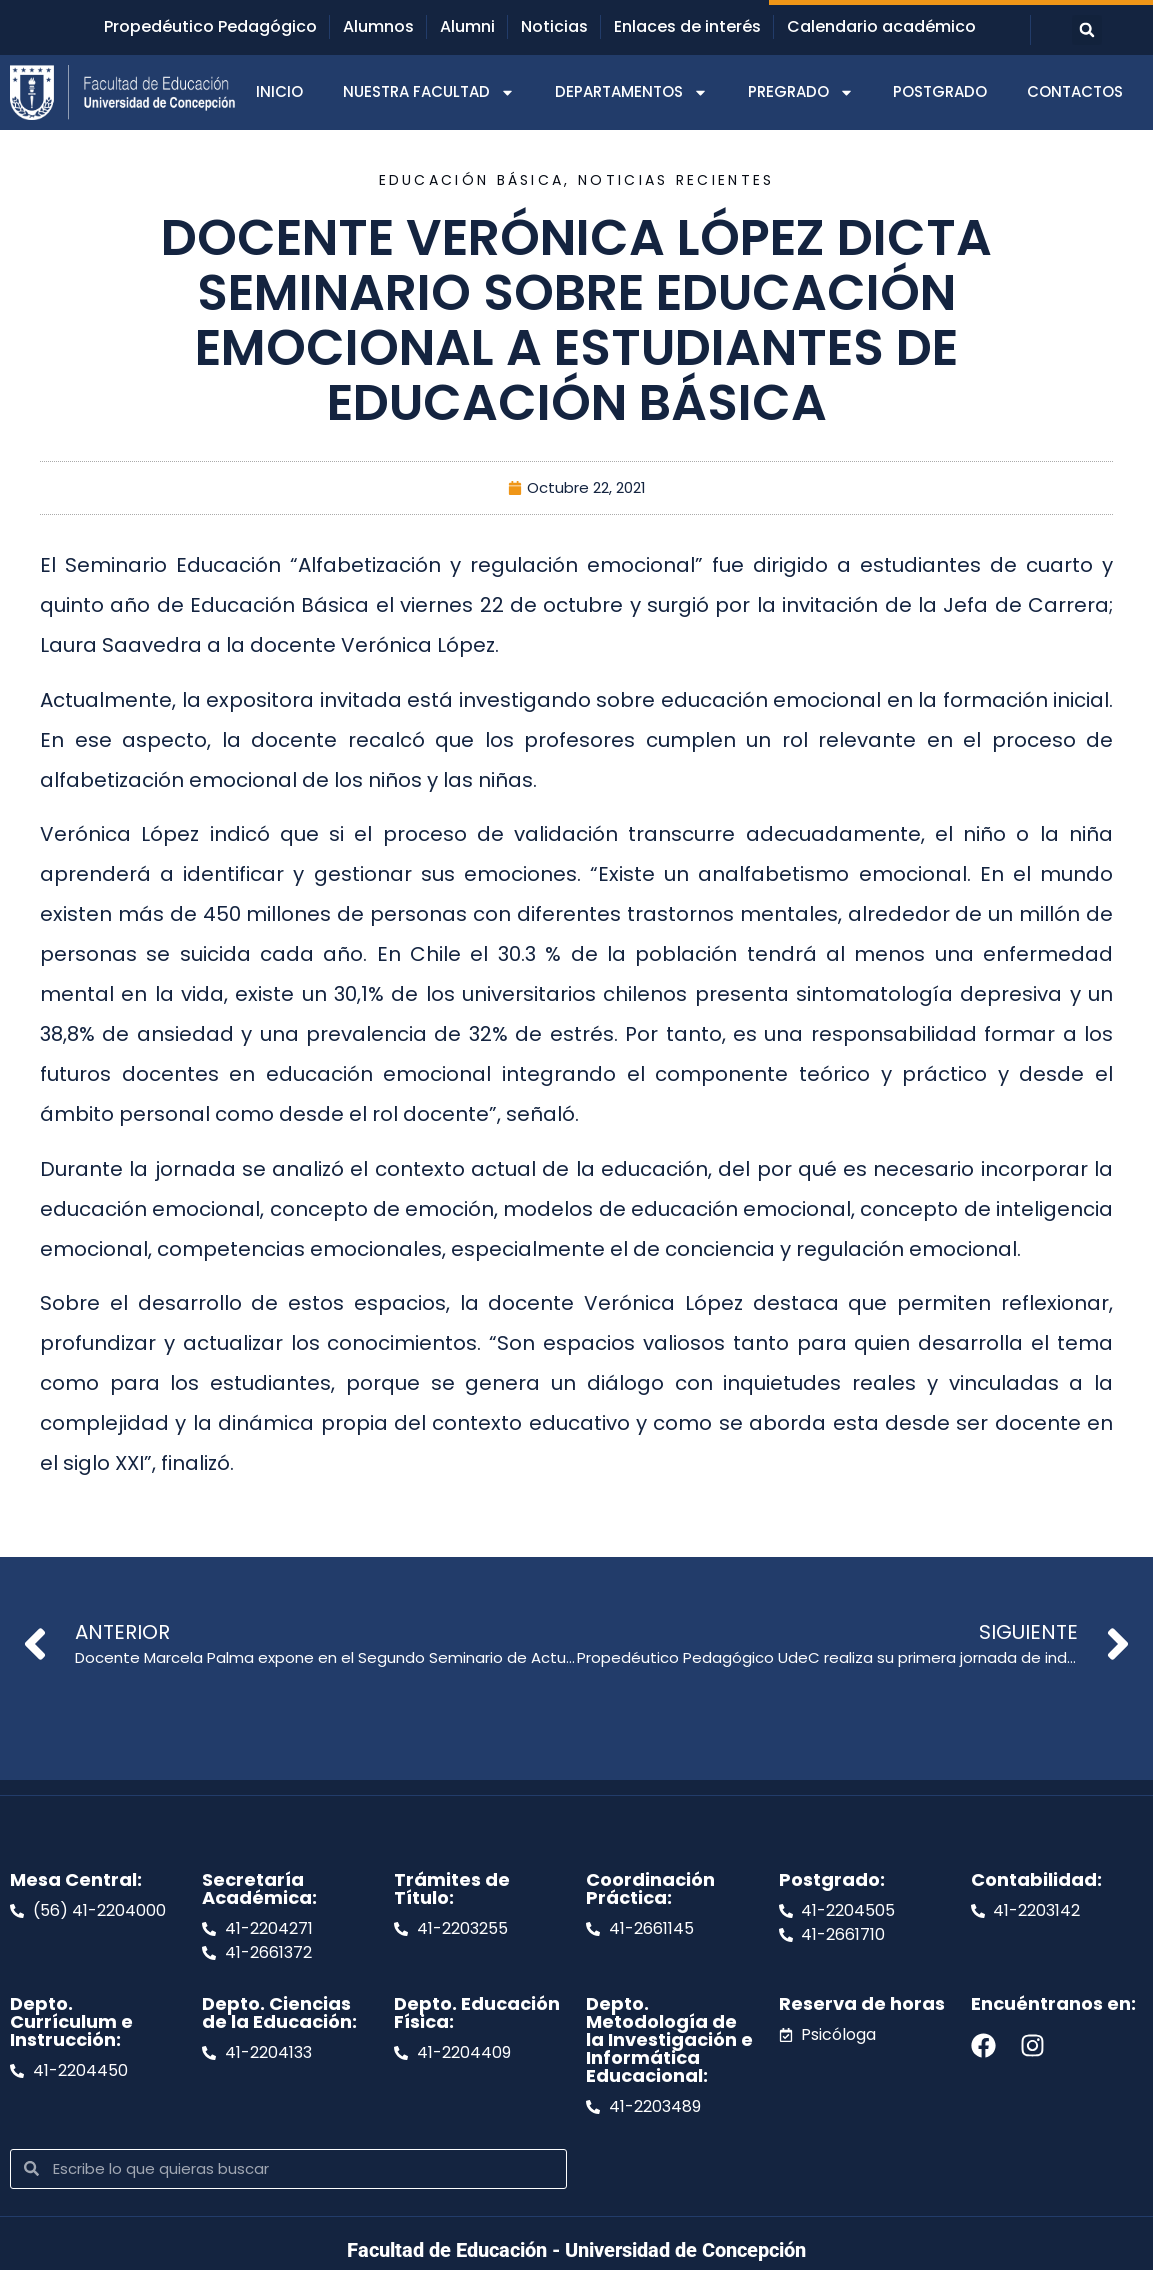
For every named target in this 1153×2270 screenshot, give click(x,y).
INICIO (279, 91)
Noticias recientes (676, 180)
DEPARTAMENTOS (631, 92)
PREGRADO (801, 92)
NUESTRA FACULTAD (429, 92)
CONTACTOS (1075, 91)
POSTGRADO (940, 91)
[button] (1087, 30)
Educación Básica (472, 180)
